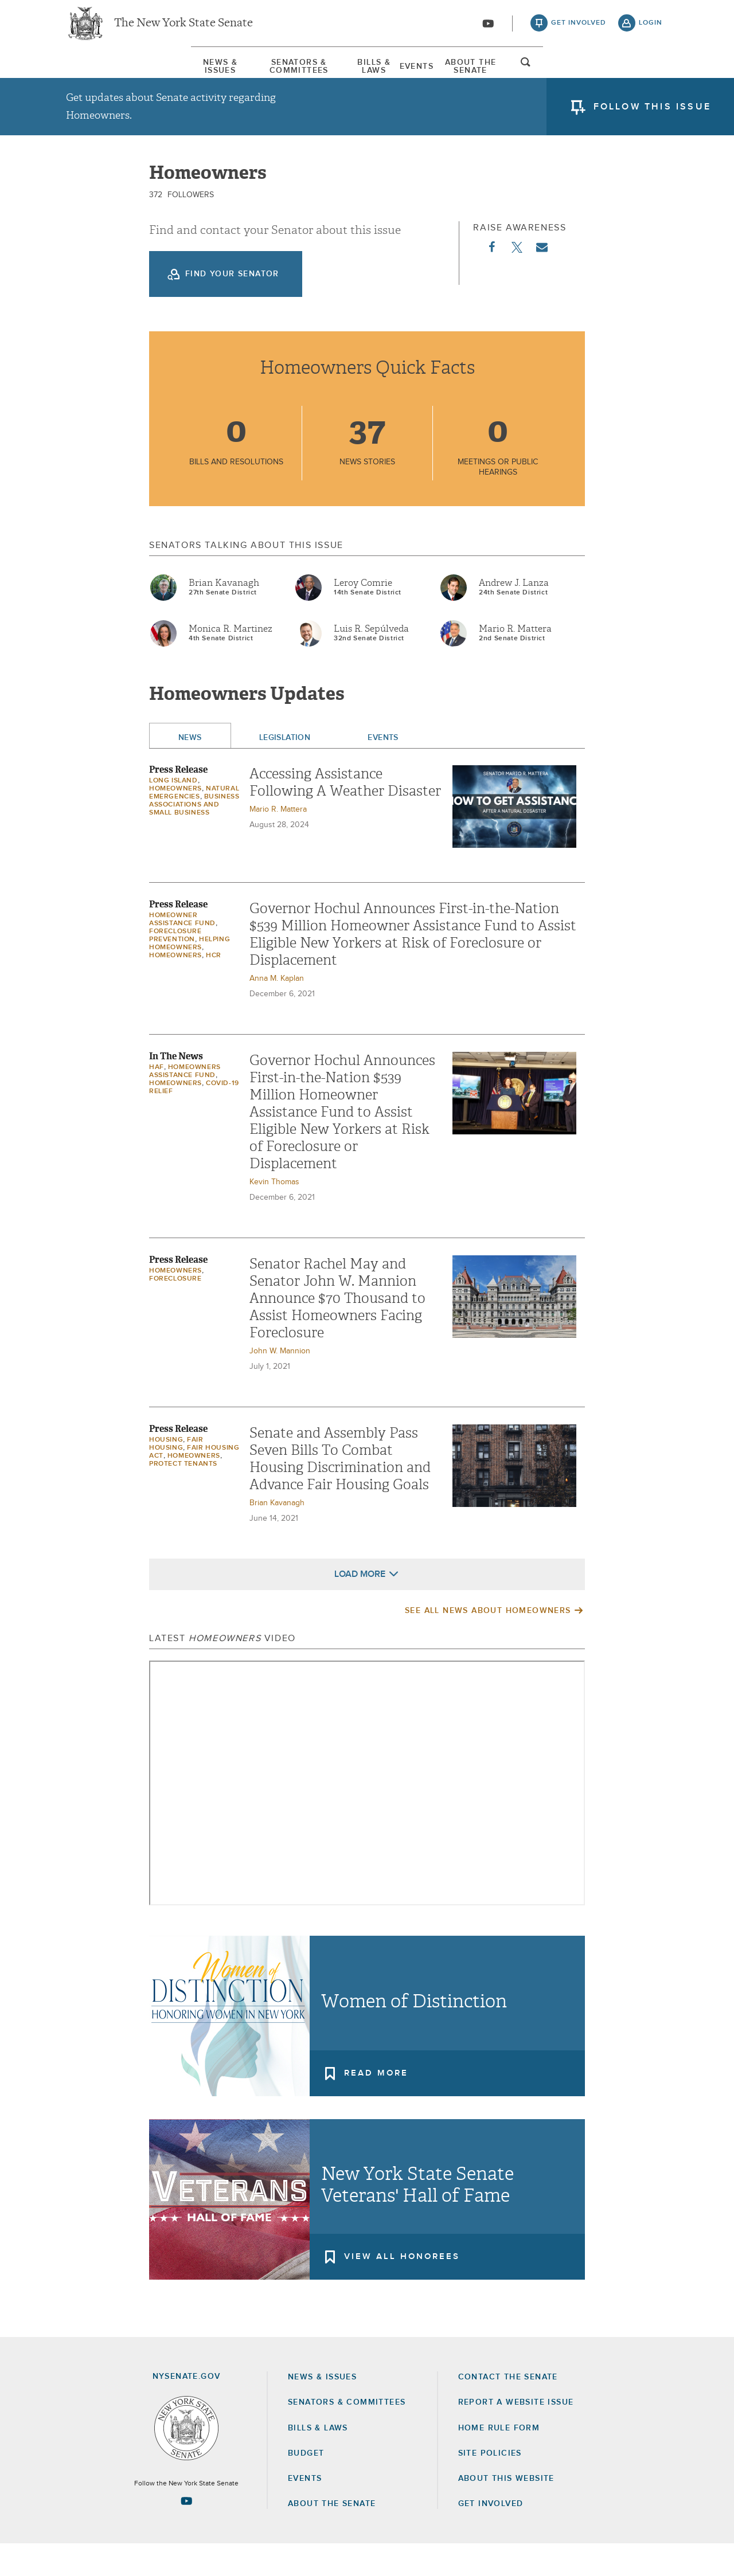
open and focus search (650, 76)
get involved (578, 28)
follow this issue (652, 117)
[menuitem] (100, 73)
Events (460, 74)
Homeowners (175, 820)
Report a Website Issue (516, 2434)
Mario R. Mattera (515, 661)
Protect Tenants (183, 1496)
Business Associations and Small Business (194, 836)
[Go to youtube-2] (488, 29)
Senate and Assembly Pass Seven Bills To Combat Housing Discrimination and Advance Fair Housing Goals (340, 1491)
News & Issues (100, 74)
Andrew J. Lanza (514, 615)
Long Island (173, 812)
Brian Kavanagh (224, 615)
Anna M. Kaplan (276, 1011)
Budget (306, 2485)
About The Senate (563, 74)
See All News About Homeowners (488, 1643)
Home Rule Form (499, 2460)
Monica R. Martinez (230, 661)
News (190, 770)
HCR (213, 987)
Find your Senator (232, 306)
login (650, 28)
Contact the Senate (508, 2409)
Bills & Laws (369, 74)
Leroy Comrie (363, 615)
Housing (166, 1472)
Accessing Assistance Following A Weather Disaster (345, 814)
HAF (156, 1099)
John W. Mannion (279, 1383)
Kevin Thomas (274, 1214)
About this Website (506, 2511)
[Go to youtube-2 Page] (186, 2533)
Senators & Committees (237, 74)
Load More (359, 1606)
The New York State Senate (183, 28)
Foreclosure (175, 1310)
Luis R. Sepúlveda (371, 661)
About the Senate (332, 2536)
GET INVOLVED (491, 2536)
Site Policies (490, 2485)
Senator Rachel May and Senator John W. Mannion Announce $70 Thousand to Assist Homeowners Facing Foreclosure (337, 1330)
